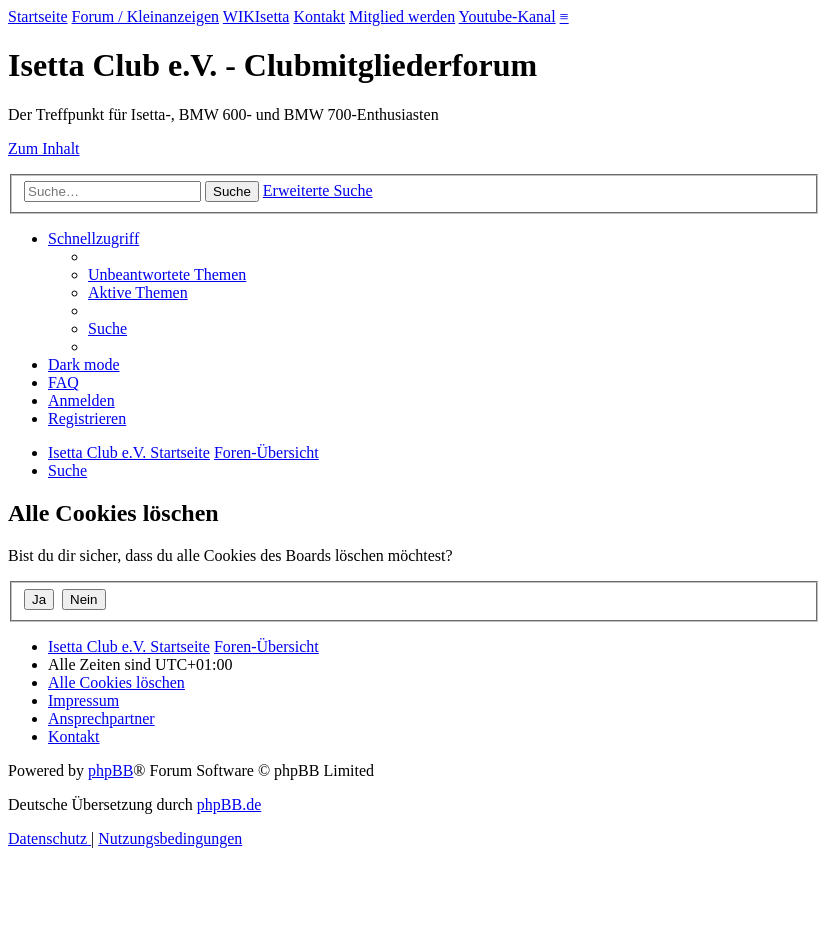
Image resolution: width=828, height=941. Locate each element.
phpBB (110, 770)
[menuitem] (167, 274)
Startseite (38, 16)
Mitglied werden (402, 16)
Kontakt (319, 16)
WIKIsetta (256, 16)
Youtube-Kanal (507, 16)
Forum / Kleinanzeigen (146, 16)
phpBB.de (229, 804)
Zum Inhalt (44, 148)
